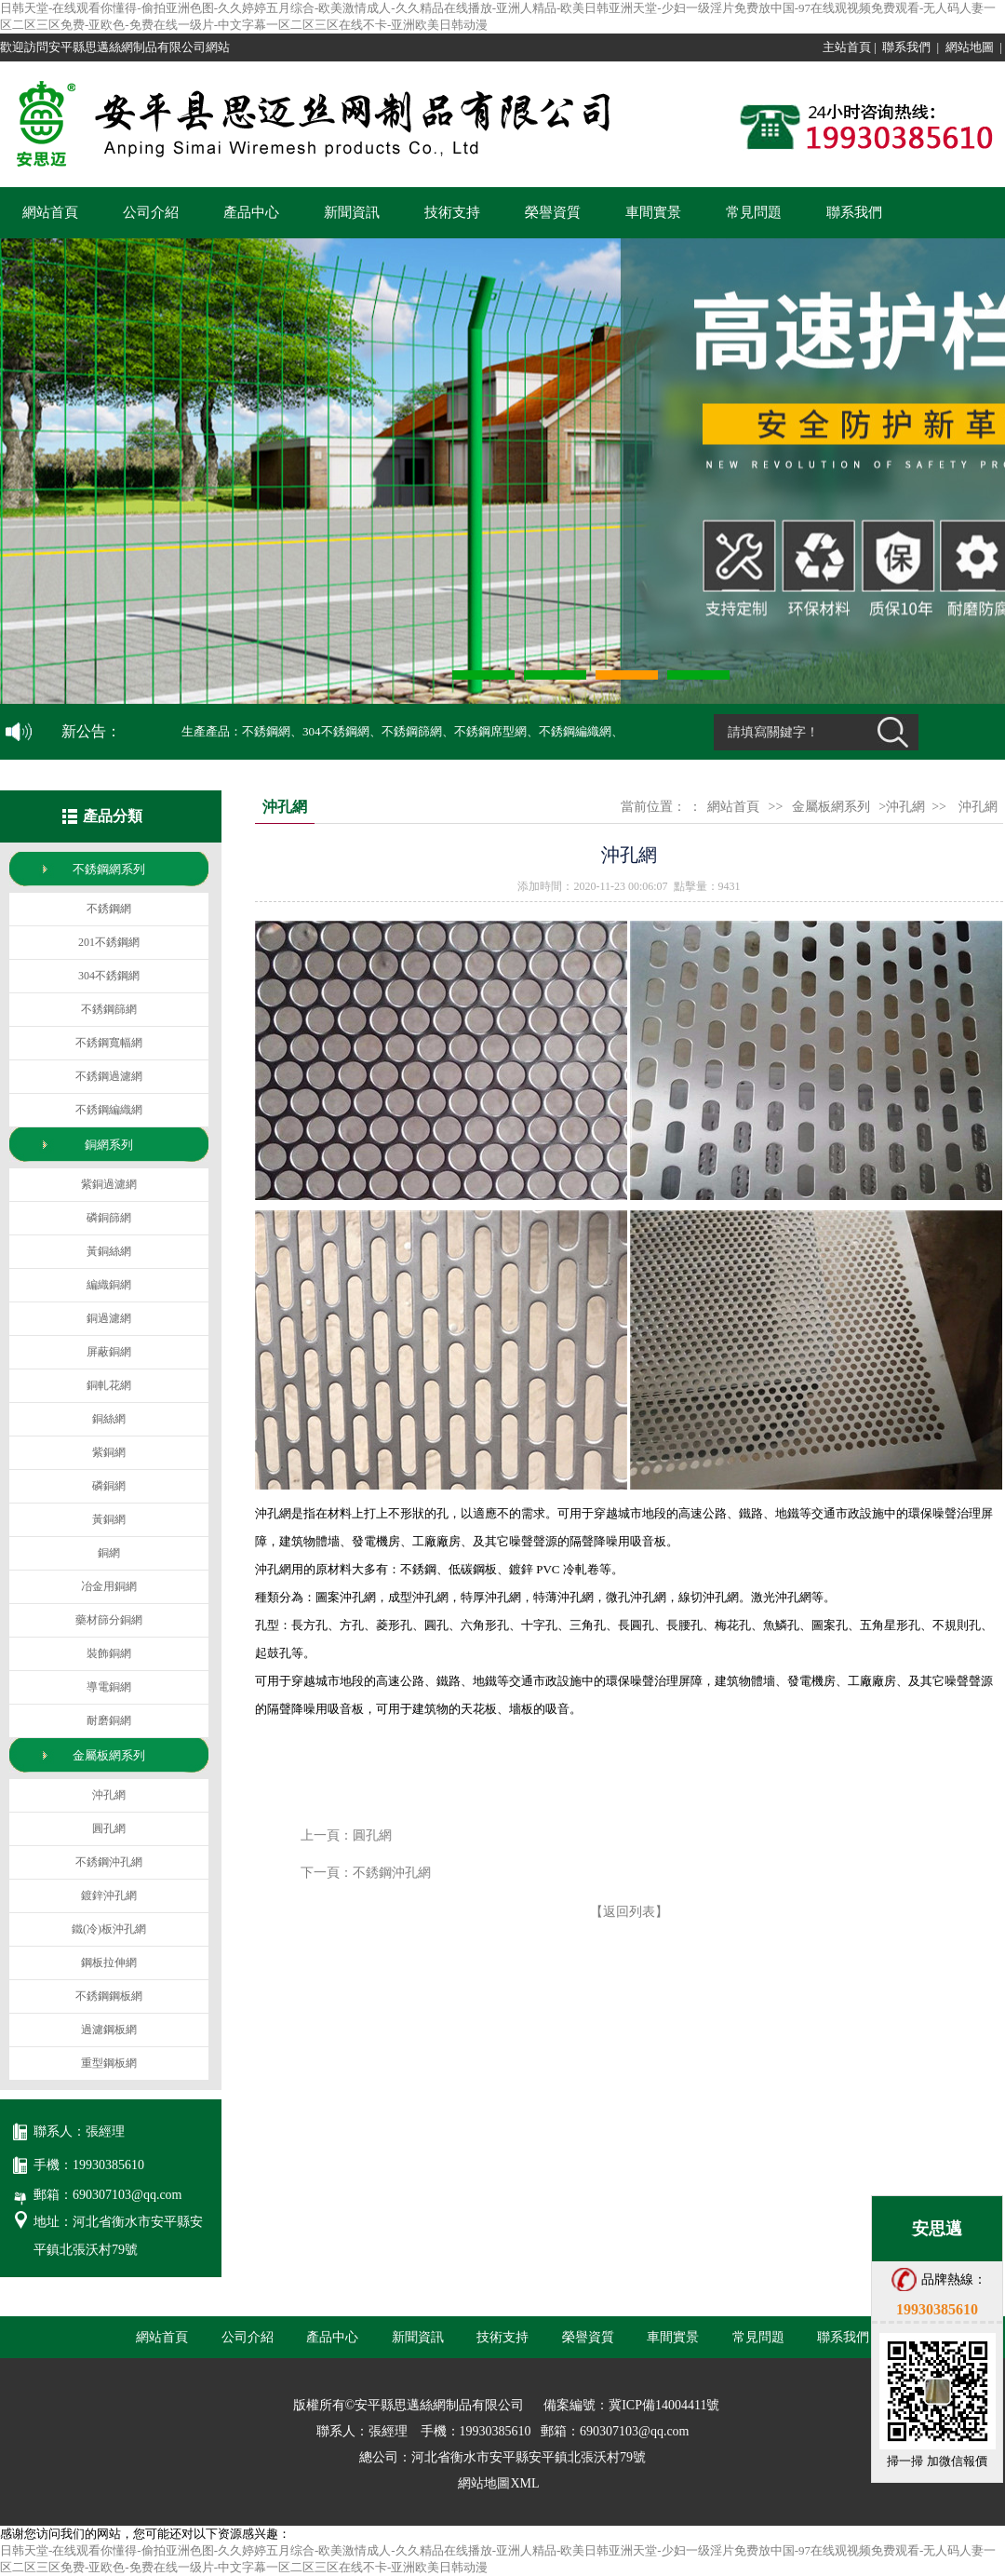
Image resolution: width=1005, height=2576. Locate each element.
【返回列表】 (629, 1912)
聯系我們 (906, 47)
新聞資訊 (352, 212)
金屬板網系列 (831, 807)
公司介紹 (151, 212)
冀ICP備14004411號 (664, 2405)
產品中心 (251, 212)
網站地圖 (969, 47)
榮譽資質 (553, 212)
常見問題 (754, 212)
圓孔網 (372, 1835)
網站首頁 (50, 212)
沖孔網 (978, 807)
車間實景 (653, 212)
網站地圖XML (498, 2483)
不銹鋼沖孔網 (392, 1873)
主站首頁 (847, 47)
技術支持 (452, 212)
